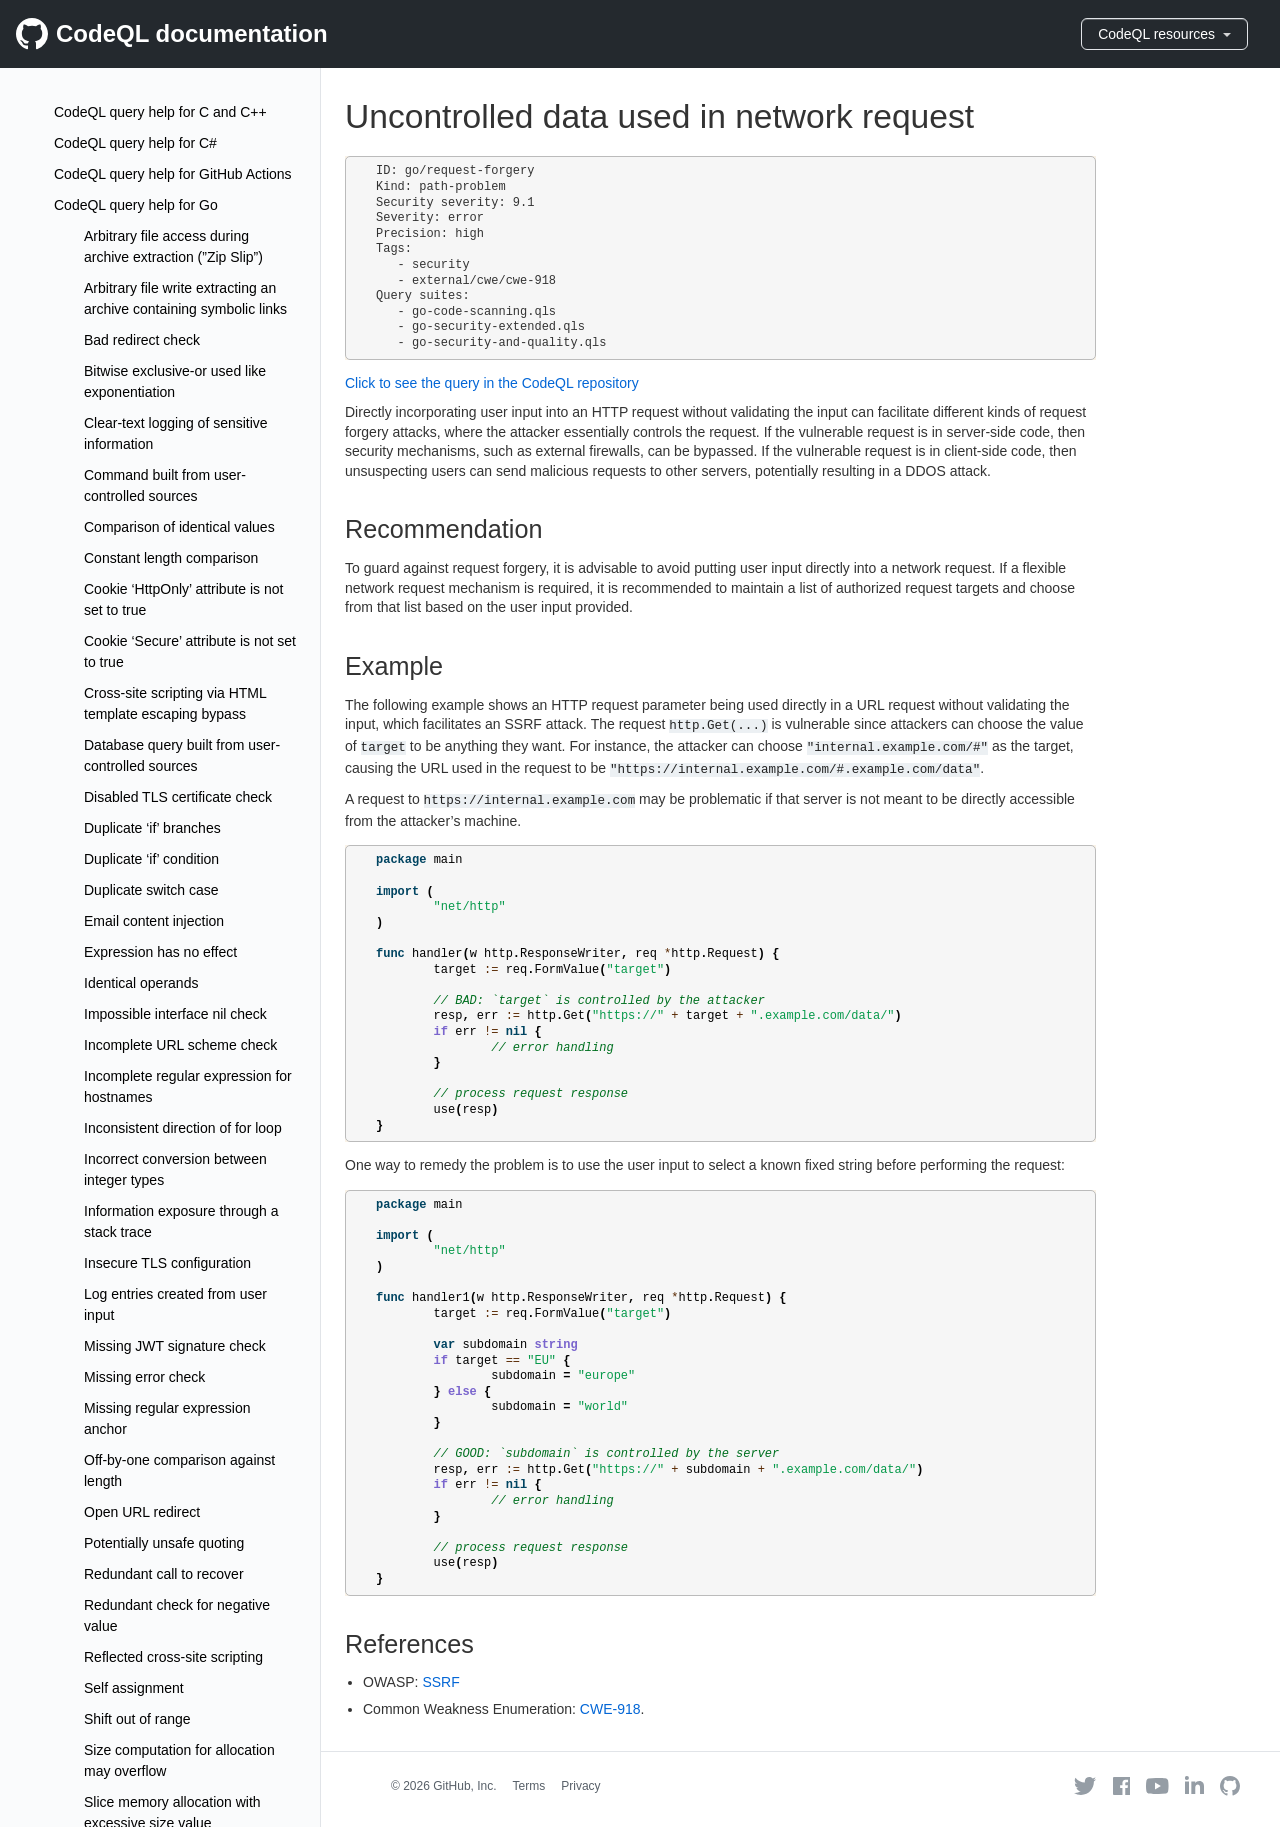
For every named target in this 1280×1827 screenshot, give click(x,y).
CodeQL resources (1164, 34)
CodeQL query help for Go (136, 205)
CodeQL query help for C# (135, 143)
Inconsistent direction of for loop (183, 1128)
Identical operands (141, 983)
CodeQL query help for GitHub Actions (173, 174)
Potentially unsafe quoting (164, 1543)
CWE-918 (610, 1709)
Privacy (580, 1786)
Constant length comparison (171, 558)
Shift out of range (137, 1719)
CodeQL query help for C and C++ (160, 112)
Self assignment (134, 1688)
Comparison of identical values (179, 527)
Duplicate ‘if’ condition (151, 859)
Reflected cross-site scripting (173, 1657)
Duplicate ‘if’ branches (152, 828)
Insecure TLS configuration (167, 1263)
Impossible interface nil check (175, 1014)
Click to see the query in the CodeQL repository (492, 383)
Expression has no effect (160, 952)
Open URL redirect (142, 1512)
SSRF (440, 1682)
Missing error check (144, 1377)
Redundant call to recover (164, 1574)
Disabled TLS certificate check (178, 797)
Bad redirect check (142, 340)
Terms (529, 1786)
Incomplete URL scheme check (180, 1045)
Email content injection (154, 921)
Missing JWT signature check (175, 1346)
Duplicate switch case (151, 890)
